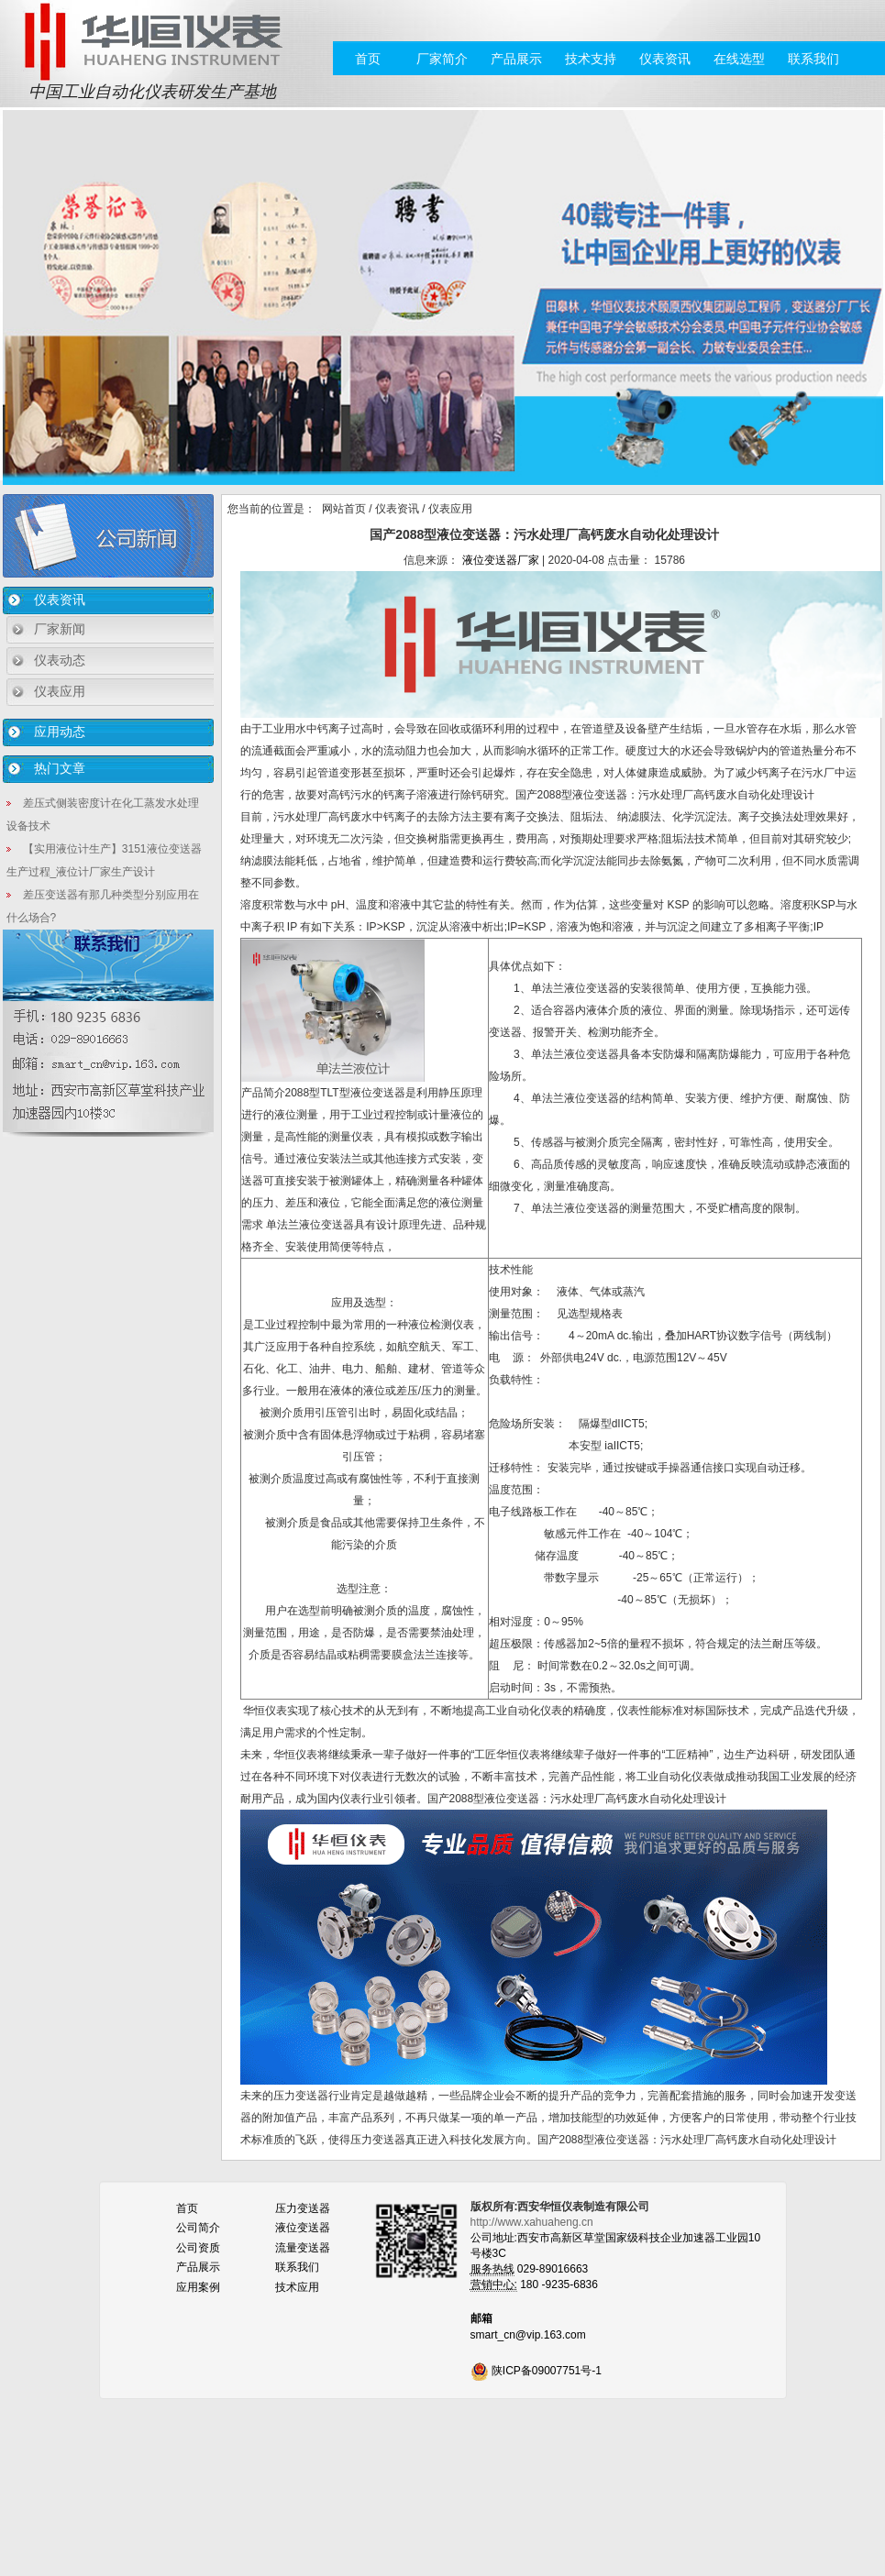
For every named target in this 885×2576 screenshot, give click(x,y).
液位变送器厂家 (500, 560)
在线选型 (739, 58)
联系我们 (813, 58)
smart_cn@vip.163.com (528, 2334)
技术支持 (590, 58)
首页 (368, 58)
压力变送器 (302, 2208)
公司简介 (198, 2227)
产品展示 (516, 58)
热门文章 (59, 768)
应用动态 (59, 731)
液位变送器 (302, 2227)
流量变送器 (302, 2247)
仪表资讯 (665, 58)
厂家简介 (442, 58)
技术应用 (297, 2287)
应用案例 (198, 2287)
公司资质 (198, 2247)
